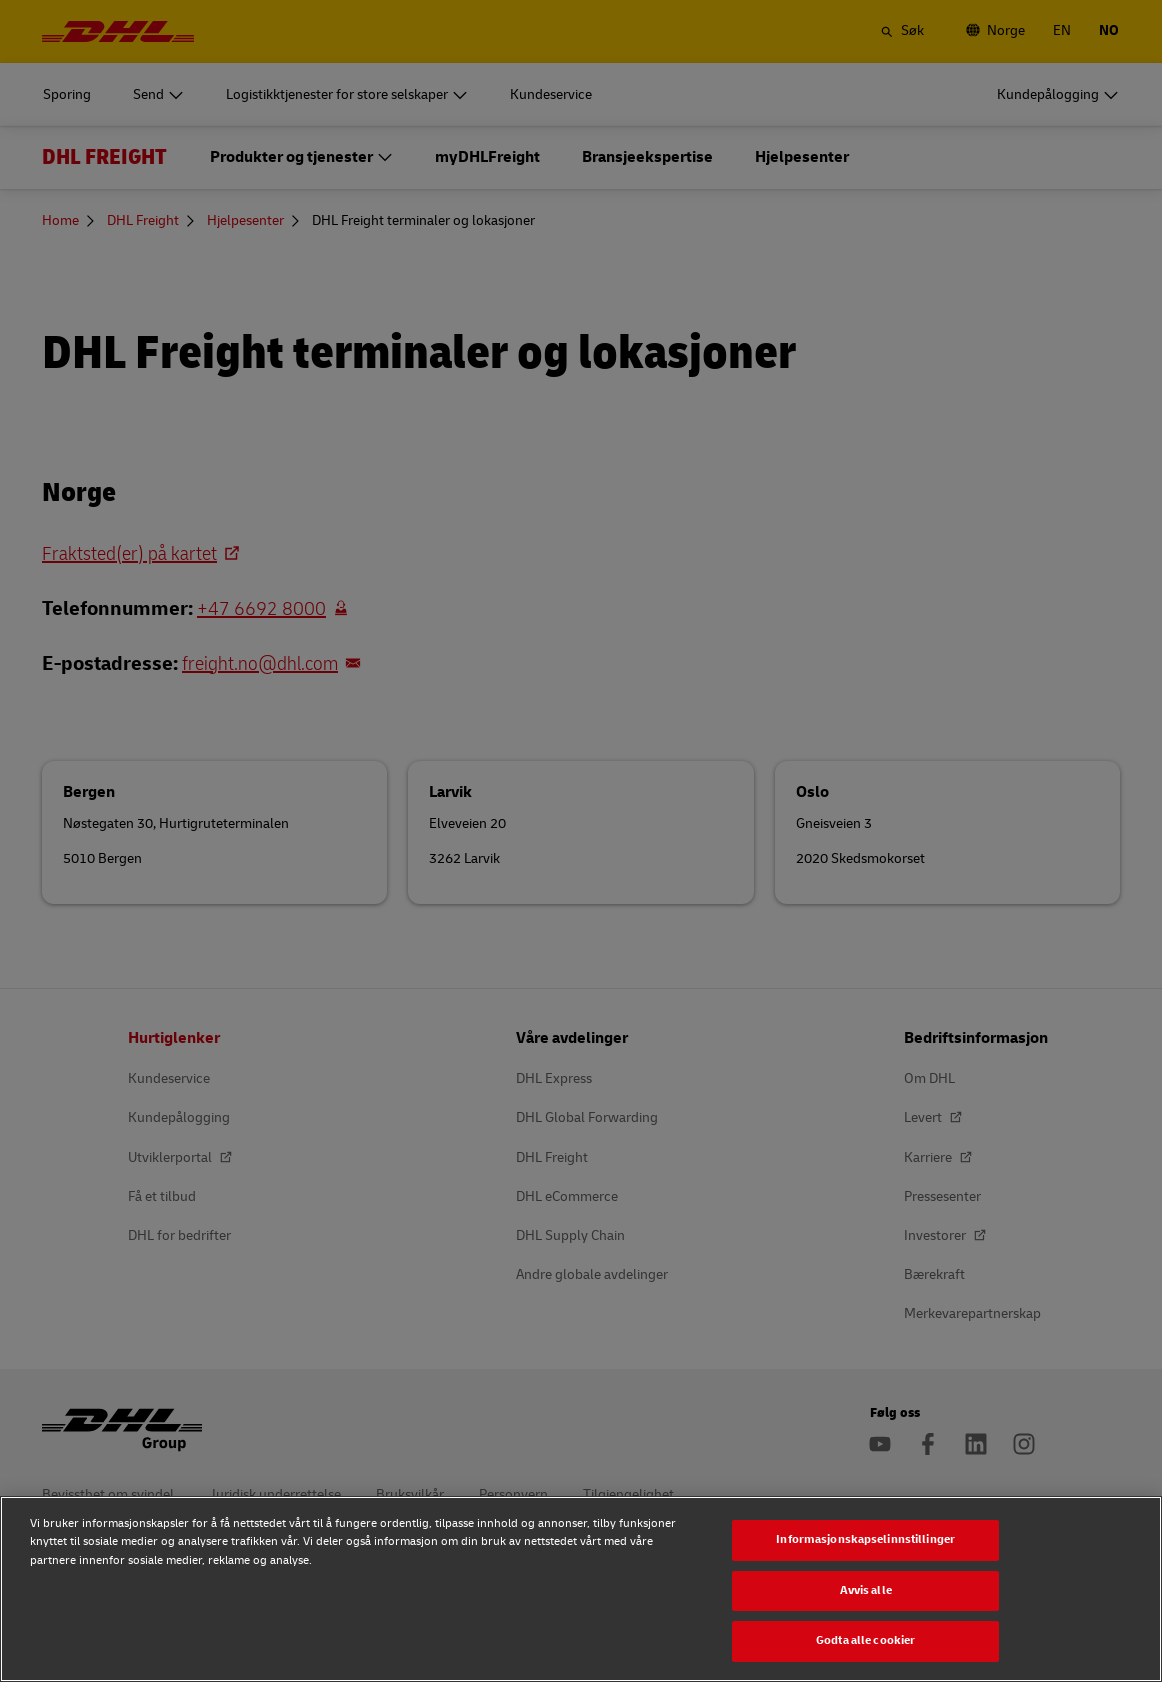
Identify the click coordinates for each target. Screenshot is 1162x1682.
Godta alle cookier (865, 1640)
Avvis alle (866, 1590)
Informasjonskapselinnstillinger (865, 1539)
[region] (581, 1589)
